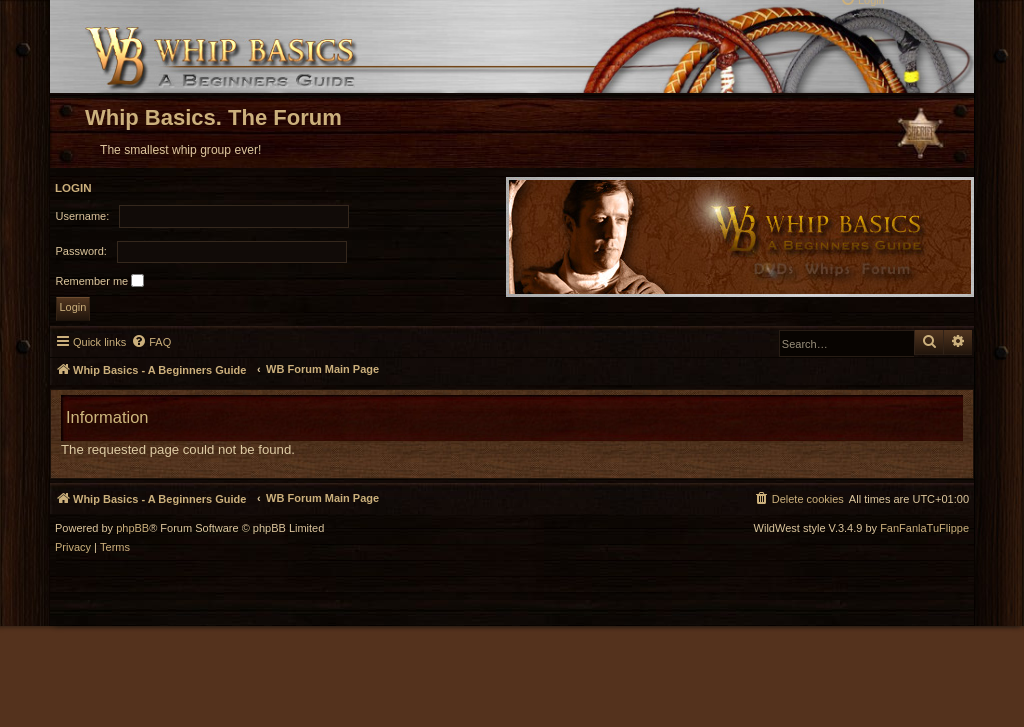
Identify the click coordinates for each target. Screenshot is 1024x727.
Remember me (100, 280)
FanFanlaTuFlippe (924, 528)
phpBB (132, 528)
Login (73, 188)
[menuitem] (151, 342)
